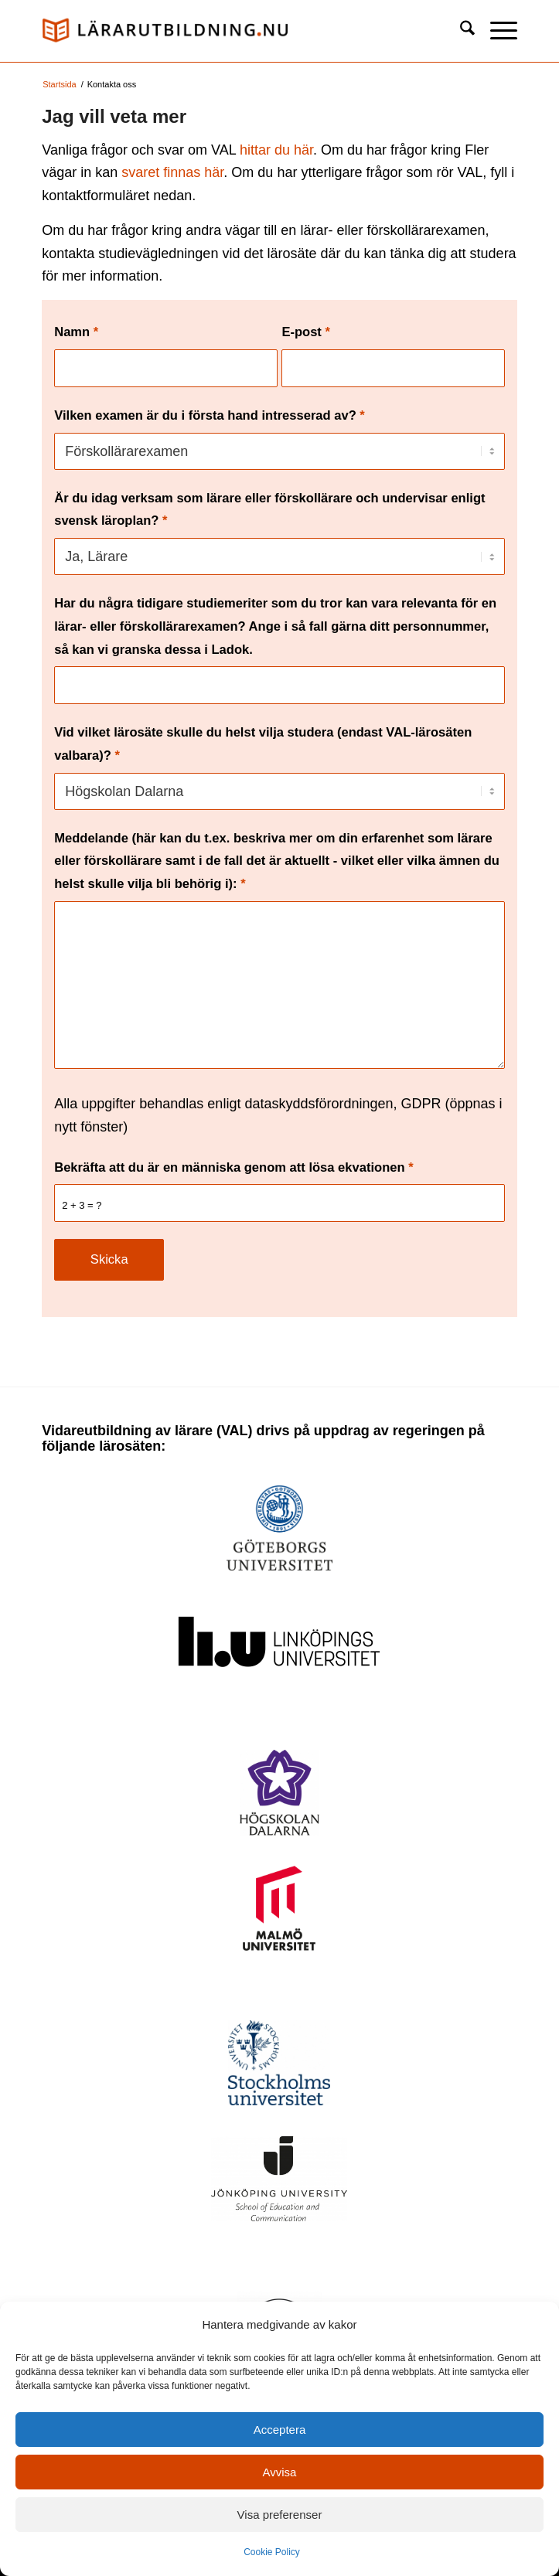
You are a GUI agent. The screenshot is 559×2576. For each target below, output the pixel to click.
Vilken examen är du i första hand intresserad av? (209, 415)
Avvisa (280, 2472)
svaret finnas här (172, 172)
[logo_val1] (232, 31)
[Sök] (460, 31)
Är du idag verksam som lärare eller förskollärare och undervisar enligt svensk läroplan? (269, 510)
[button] (496, 31)
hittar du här (276, 150)
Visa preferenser (279, 2514)
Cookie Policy (272, 2552)
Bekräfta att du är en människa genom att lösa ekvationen (233, 1167)
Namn (76, 332)
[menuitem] (460, 31)
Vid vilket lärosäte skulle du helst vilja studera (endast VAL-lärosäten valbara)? (263, 744)
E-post (305, 332)
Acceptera (280, 2429)
